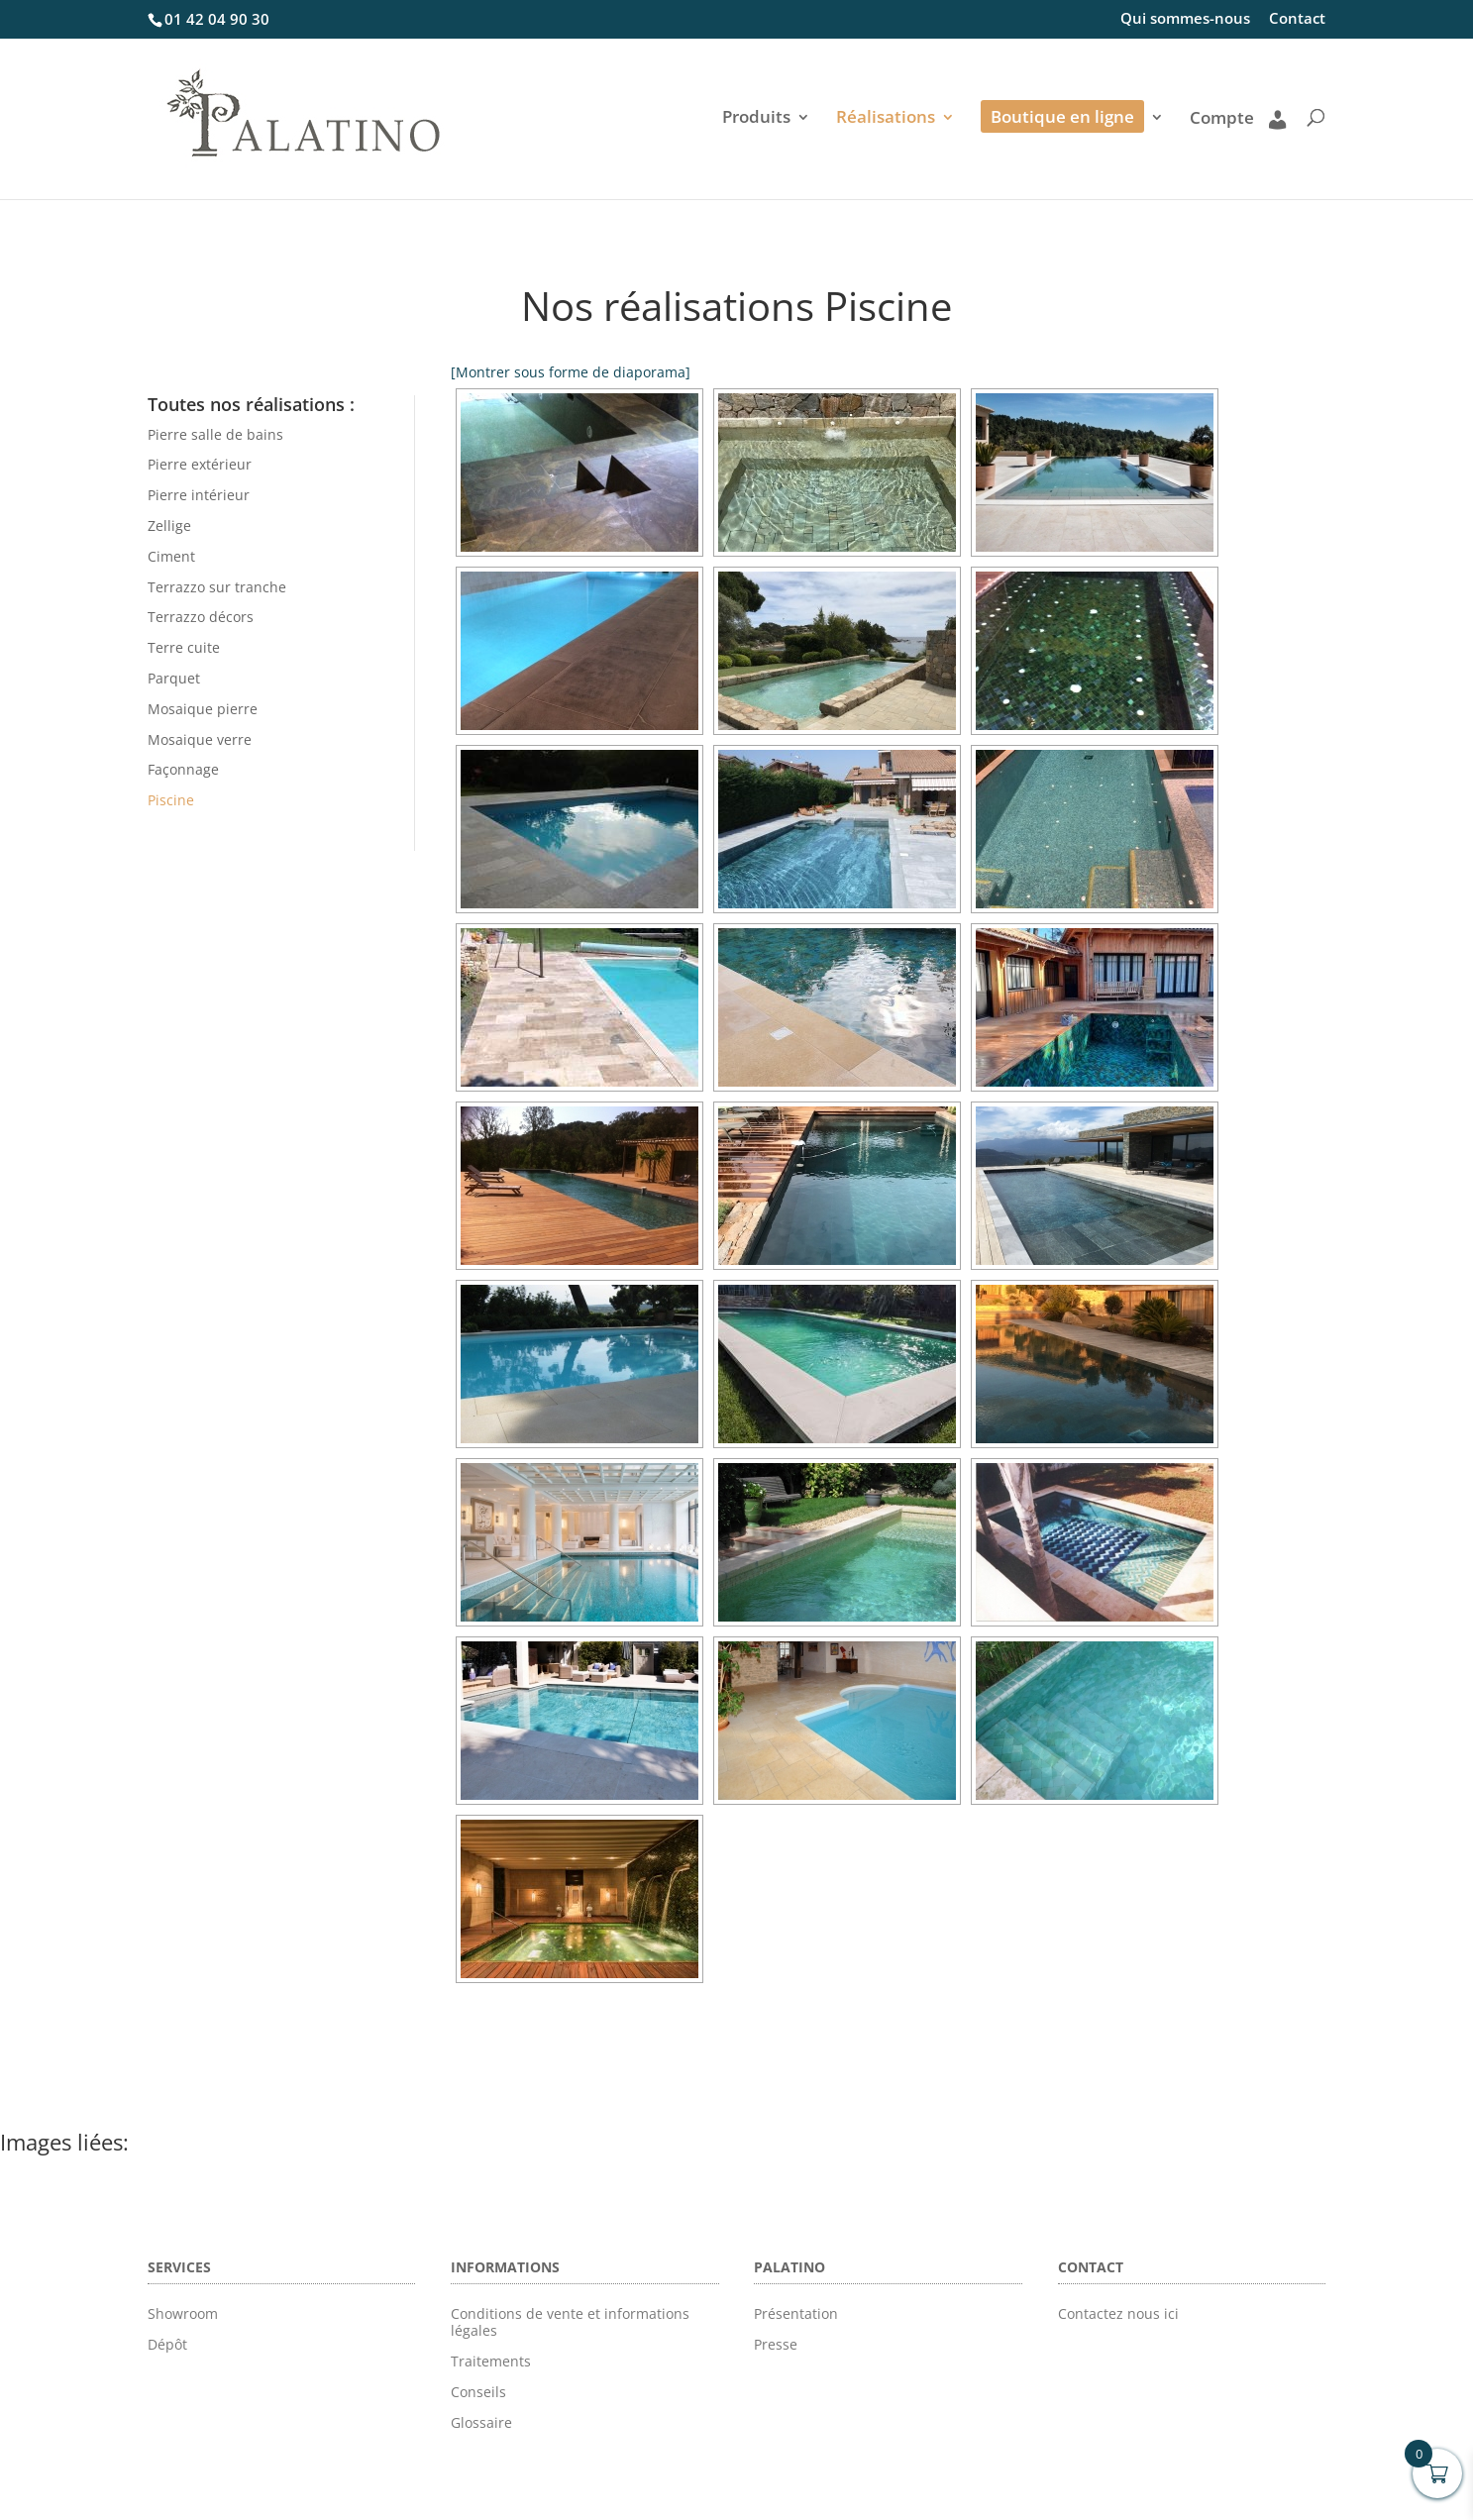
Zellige (169, 525)
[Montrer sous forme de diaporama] (570, 372)
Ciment (171, 556)
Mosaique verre (200, 739)
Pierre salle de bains (215, 434)
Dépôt (167, 2344)
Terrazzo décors (201, 616)
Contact (1297, 19)
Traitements (491, 2361)
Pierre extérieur (200, 464)
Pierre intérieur (199, 494)
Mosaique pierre (203, 708)
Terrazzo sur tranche (217, 587)
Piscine (171, 799)
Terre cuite (184, 647)
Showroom (183, 2313)
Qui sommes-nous (1185, 19)
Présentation (796, 2313)
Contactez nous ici (1118, 2313)
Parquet (174, 678)
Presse (775, 2344)
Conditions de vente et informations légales (570, 2322)
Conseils (478, 2391)
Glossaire (481, 2422)
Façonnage (183, 769)
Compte (1238, 119)
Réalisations (885, 119)
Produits (756, 119)
